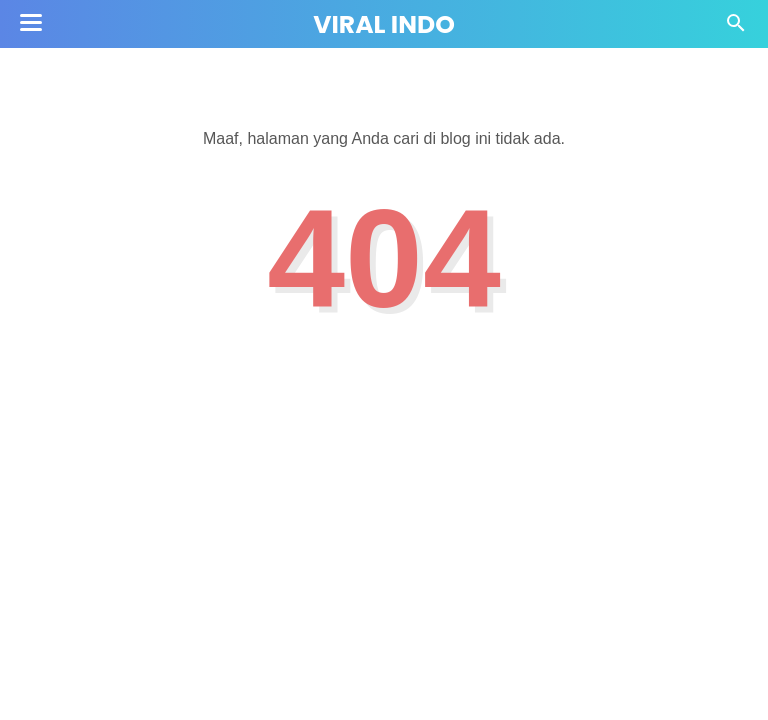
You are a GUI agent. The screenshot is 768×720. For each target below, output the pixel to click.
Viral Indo (384, 24)
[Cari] (736, 28)
